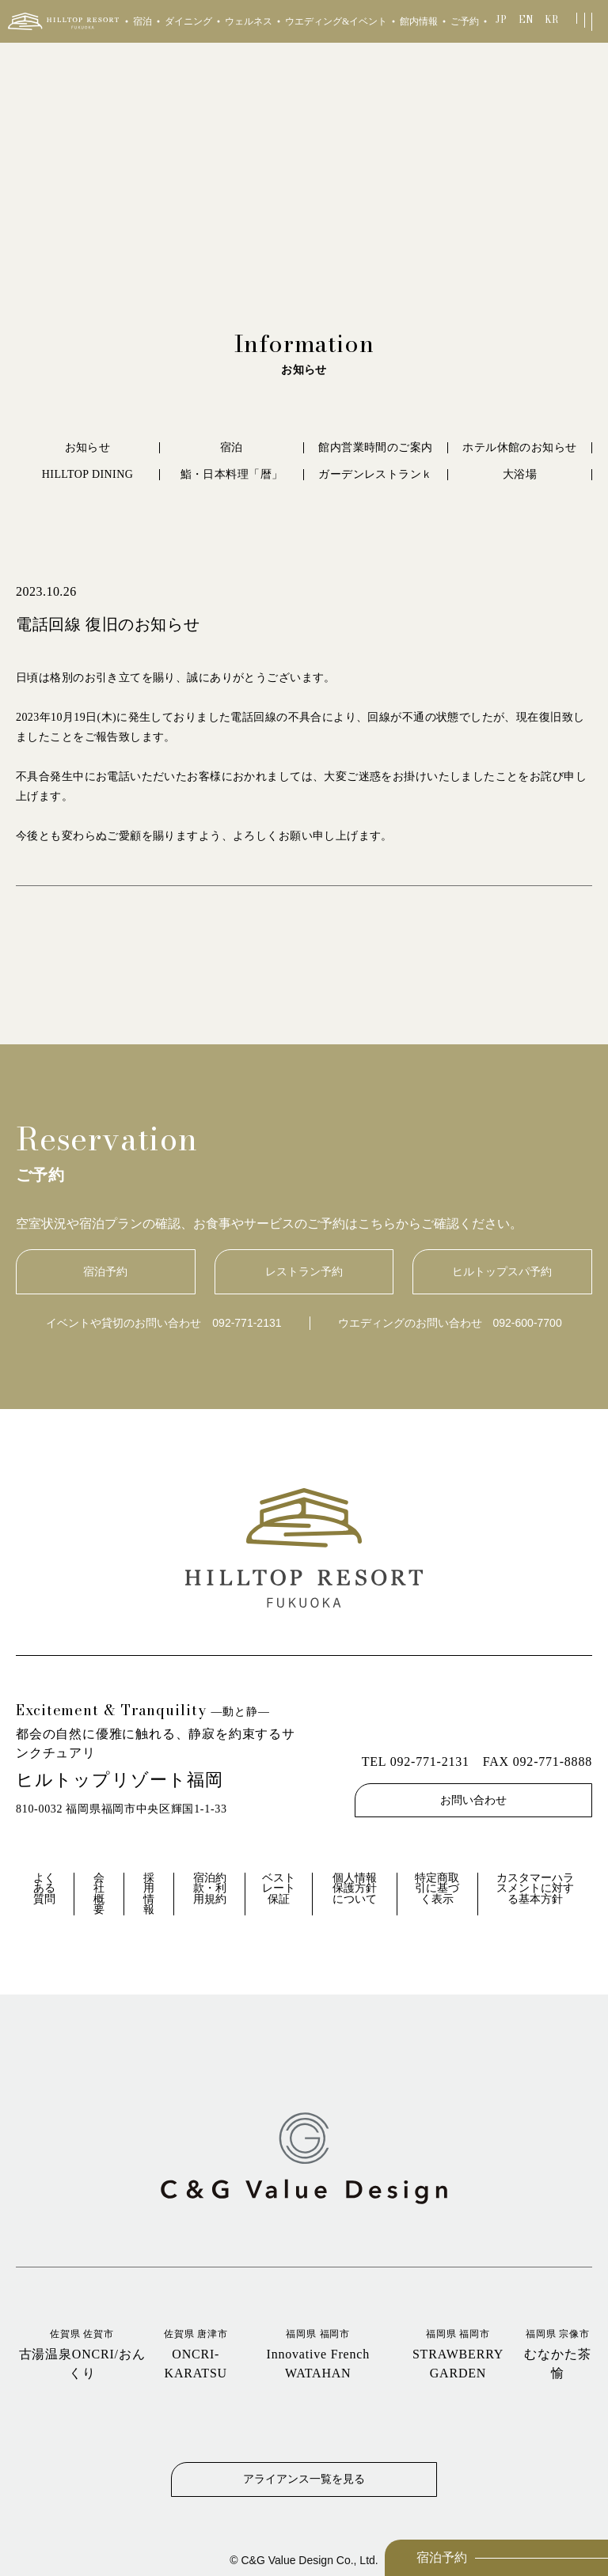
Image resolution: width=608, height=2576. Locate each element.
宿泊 (142, 21)
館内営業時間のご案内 (375, 447)
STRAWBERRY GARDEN (458, 2353)
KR (551, 19)
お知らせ (88, 447)
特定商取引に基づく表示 (437, 1888)
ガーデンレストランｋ (375, 474)
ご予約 (464, 21)
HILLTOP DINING (87, 474)
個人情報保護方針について (354, 1888)
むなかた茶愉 (557, 2353)
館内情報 (419, 21)
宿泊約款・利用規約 (209, 1888)
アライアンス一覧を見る (304, 2478)
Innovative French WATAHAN (318, 2353)
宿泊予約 (441, 2557)
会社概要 (98, 1894)
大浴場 (520, 474)
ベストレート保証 (278, 1888)
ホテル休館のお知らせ (519, 447)
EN (526, 19)
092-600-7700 (527, 1322)
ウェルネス (248, 21)
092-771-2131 (246, 1322)
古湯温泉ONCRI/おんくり (82, 2353)
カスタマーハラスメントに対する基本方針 (535, 1888)
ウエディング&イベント (336, 21)
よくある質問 (44, 1888)
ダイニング (188, 21)
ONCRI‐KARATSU (195, 2353)
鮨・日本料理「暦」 (231, 474)
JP (501, 19)
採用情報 (148, 1894)
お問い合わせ (473, 1800)
